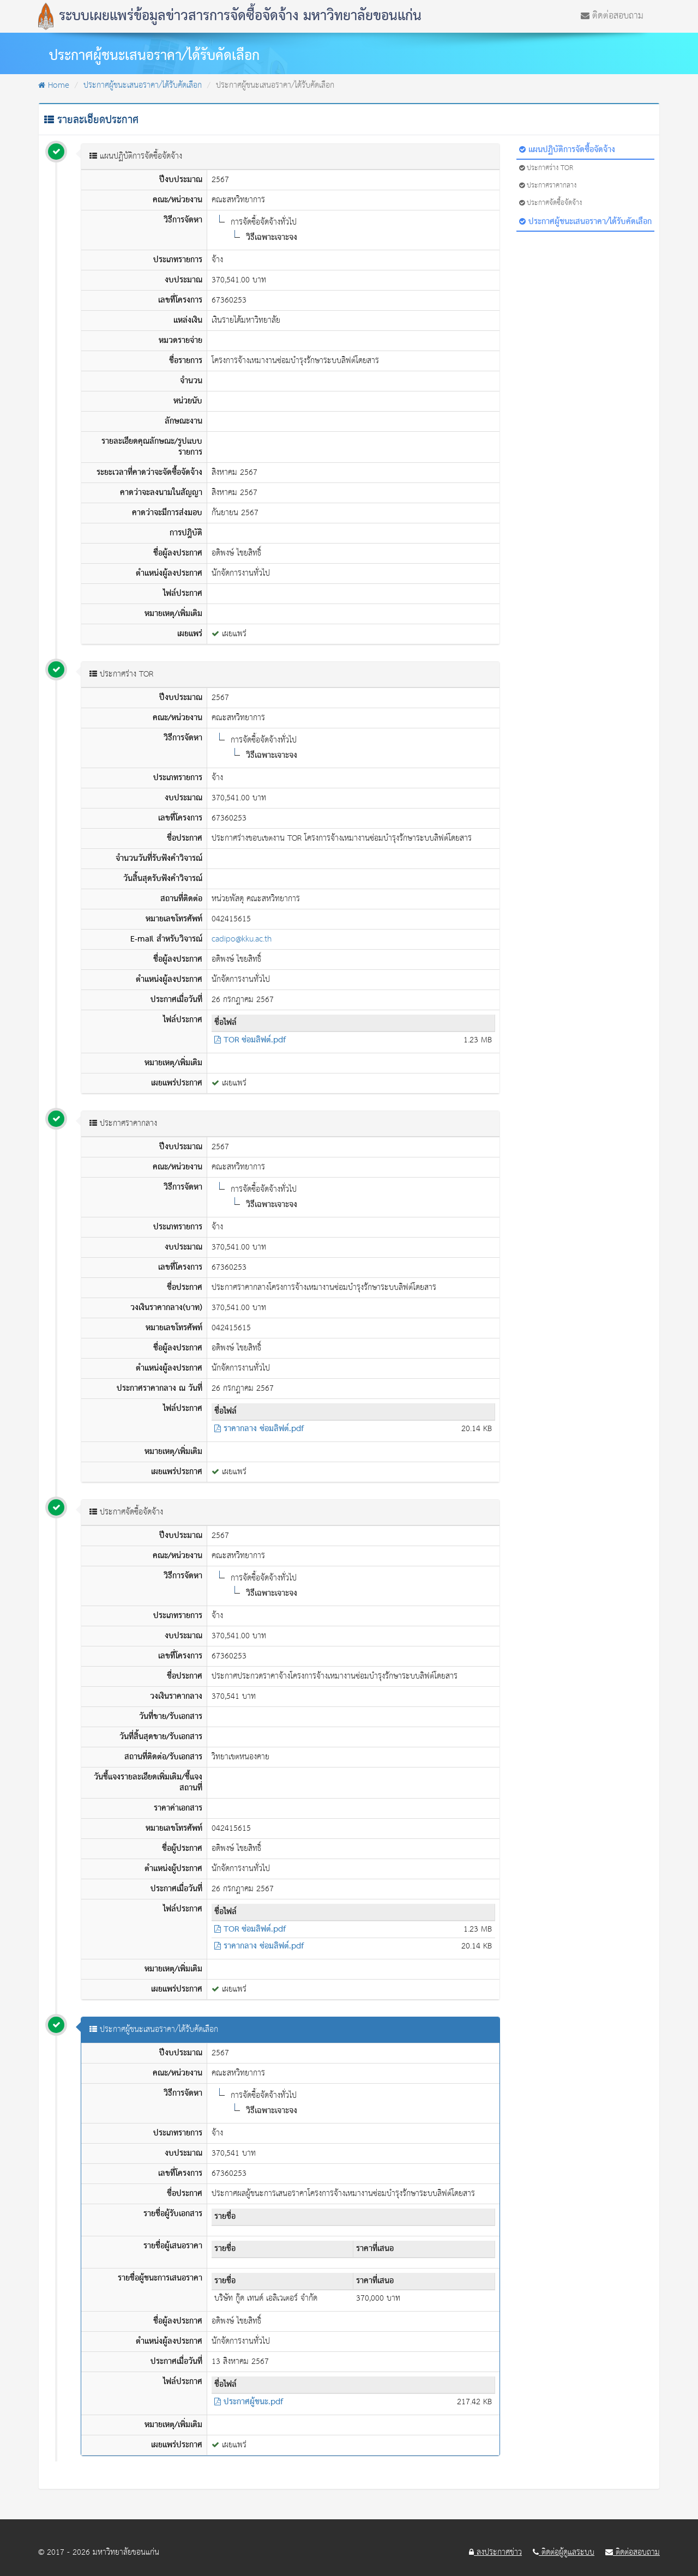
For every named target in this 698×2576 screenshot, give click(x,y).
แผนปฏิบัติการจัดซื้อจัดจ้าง (567, 150)
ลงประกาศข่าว (495, 2552)
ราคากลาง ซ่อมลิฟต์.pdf (259, 1429)
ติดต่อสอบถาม (612, 15)
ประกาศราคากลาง (547, 185)
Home (53, 85)
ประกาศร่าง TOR (546, 168)
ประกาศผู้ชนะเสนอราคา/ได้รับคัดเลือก (142, 85)
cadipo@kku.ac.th (242, 939)
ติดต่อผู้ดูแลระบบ (563, 2552)
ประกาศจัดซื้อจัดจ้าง (550, 203)
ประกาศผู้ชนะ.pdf (248, 2402)
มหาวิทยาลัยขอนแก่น (126, 2552)
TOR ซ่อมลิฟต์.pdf (250, 1040)
